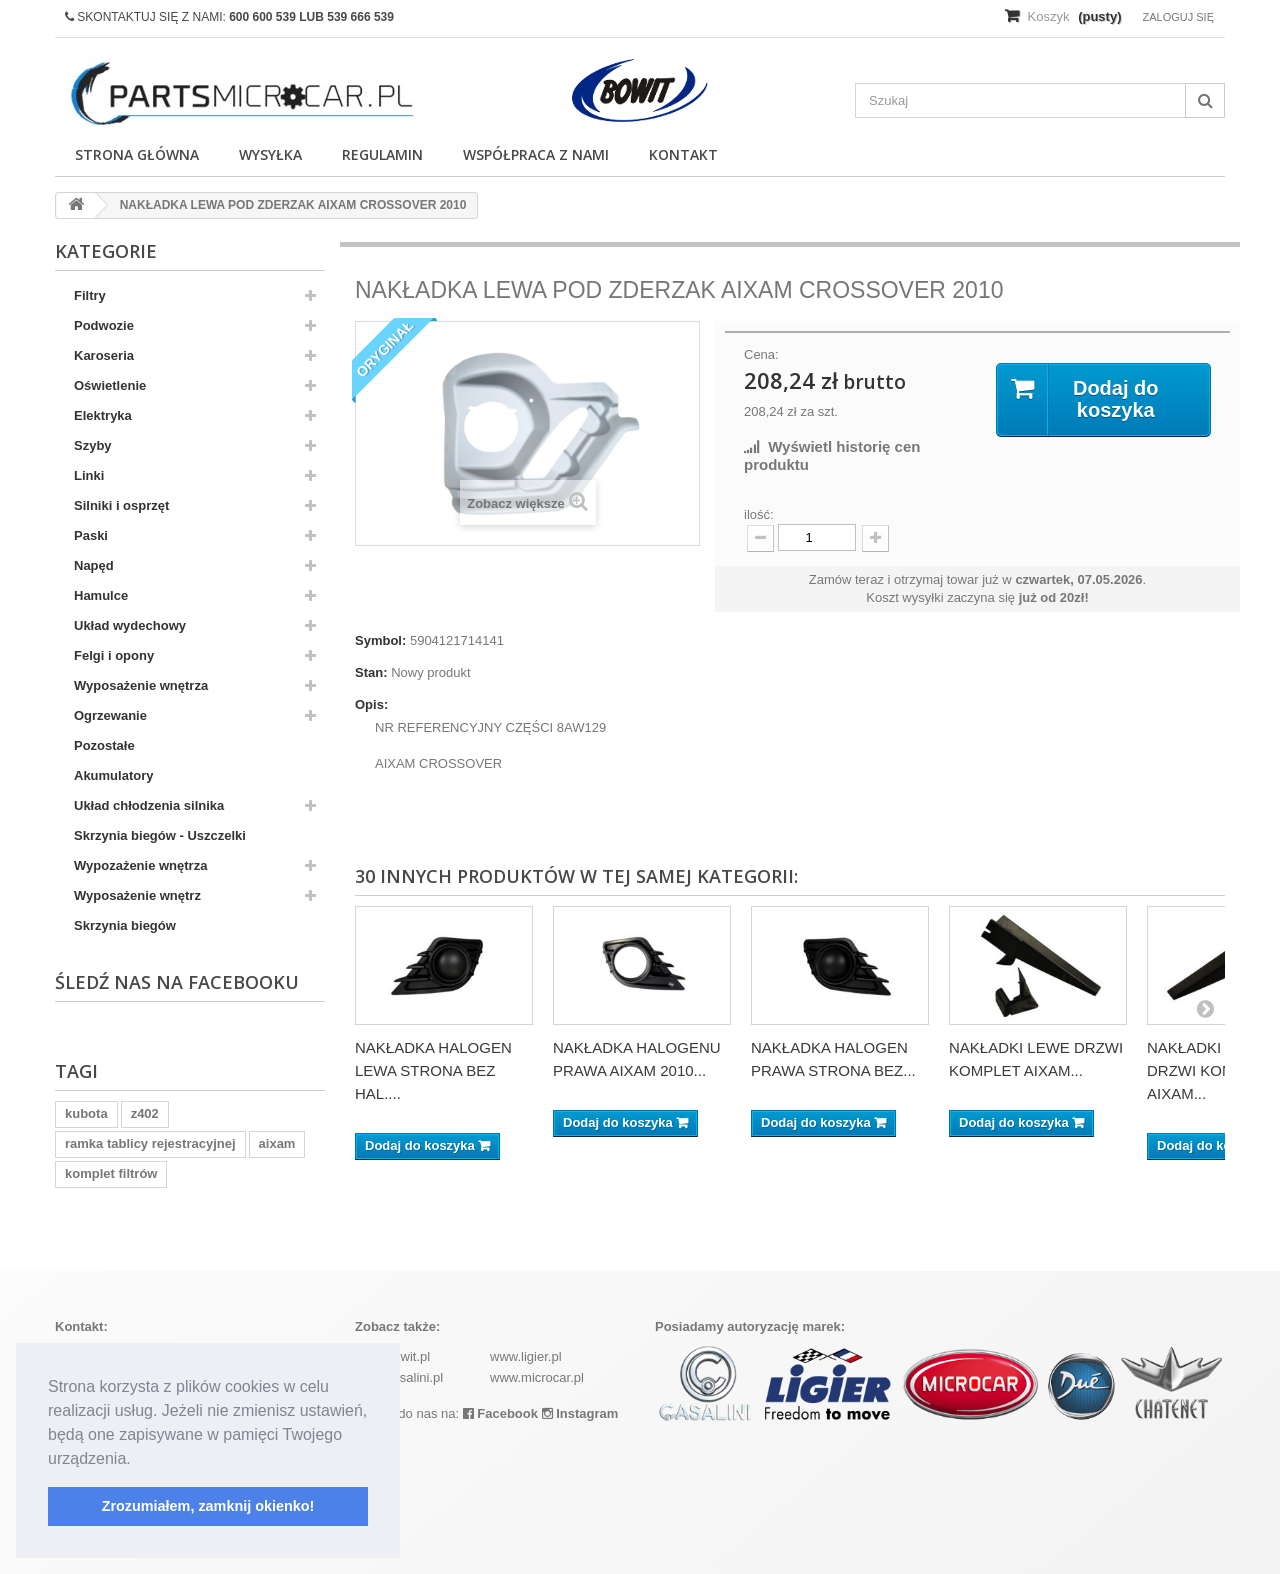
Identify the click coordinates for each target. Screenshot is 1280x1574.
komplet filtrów (111, 1173)
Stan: (371, 672)
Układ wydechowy (130, 625)
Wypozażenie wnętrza (140, 865)
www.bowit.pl (392, 1356)
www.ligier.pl (526, 1356)
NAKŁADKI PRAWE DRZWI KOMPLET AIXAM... (1213, 1070)
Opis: (371, 704)
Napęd (94, 565)
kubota (86, 1113)
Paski (91, 535)
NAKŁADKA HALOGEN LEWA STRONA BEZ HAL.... (433, 1070)
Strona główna (137, 154)
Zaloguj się (1178, 17)
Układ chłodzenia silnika (149, 805)
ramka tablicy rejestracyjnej (150, 1143)
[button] (138, 1460)
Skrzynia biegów (125, 925)
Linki (89, 475)
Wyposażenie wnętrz (137, 895)
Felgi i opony (114, 655)
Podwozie (104, 325)
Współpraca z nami (536, 154)
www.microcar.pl (537, 1377)
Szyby (93, 445)
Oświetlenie (110, 385)
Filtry (90, 295)
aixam (277, 1143)
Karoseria (104, 355)
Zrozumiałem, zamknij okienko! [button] (208, 1506)
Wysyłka (270, 154)
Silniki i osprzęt (121, 505)
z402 (145, 1113)
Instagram (580, 1413)
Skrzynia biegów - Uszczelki (160, 835)
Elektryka (103, 415)
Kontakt (683, 154)
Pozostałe (104, 745)
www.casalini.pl (399, 1377)
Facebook (500, 1413)
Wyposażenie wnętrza (141, 685)
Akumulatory (113, 775)
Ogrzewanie (110, 715)
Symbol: (380, 640)
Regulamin (382, 154)
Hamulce (101, 595)
